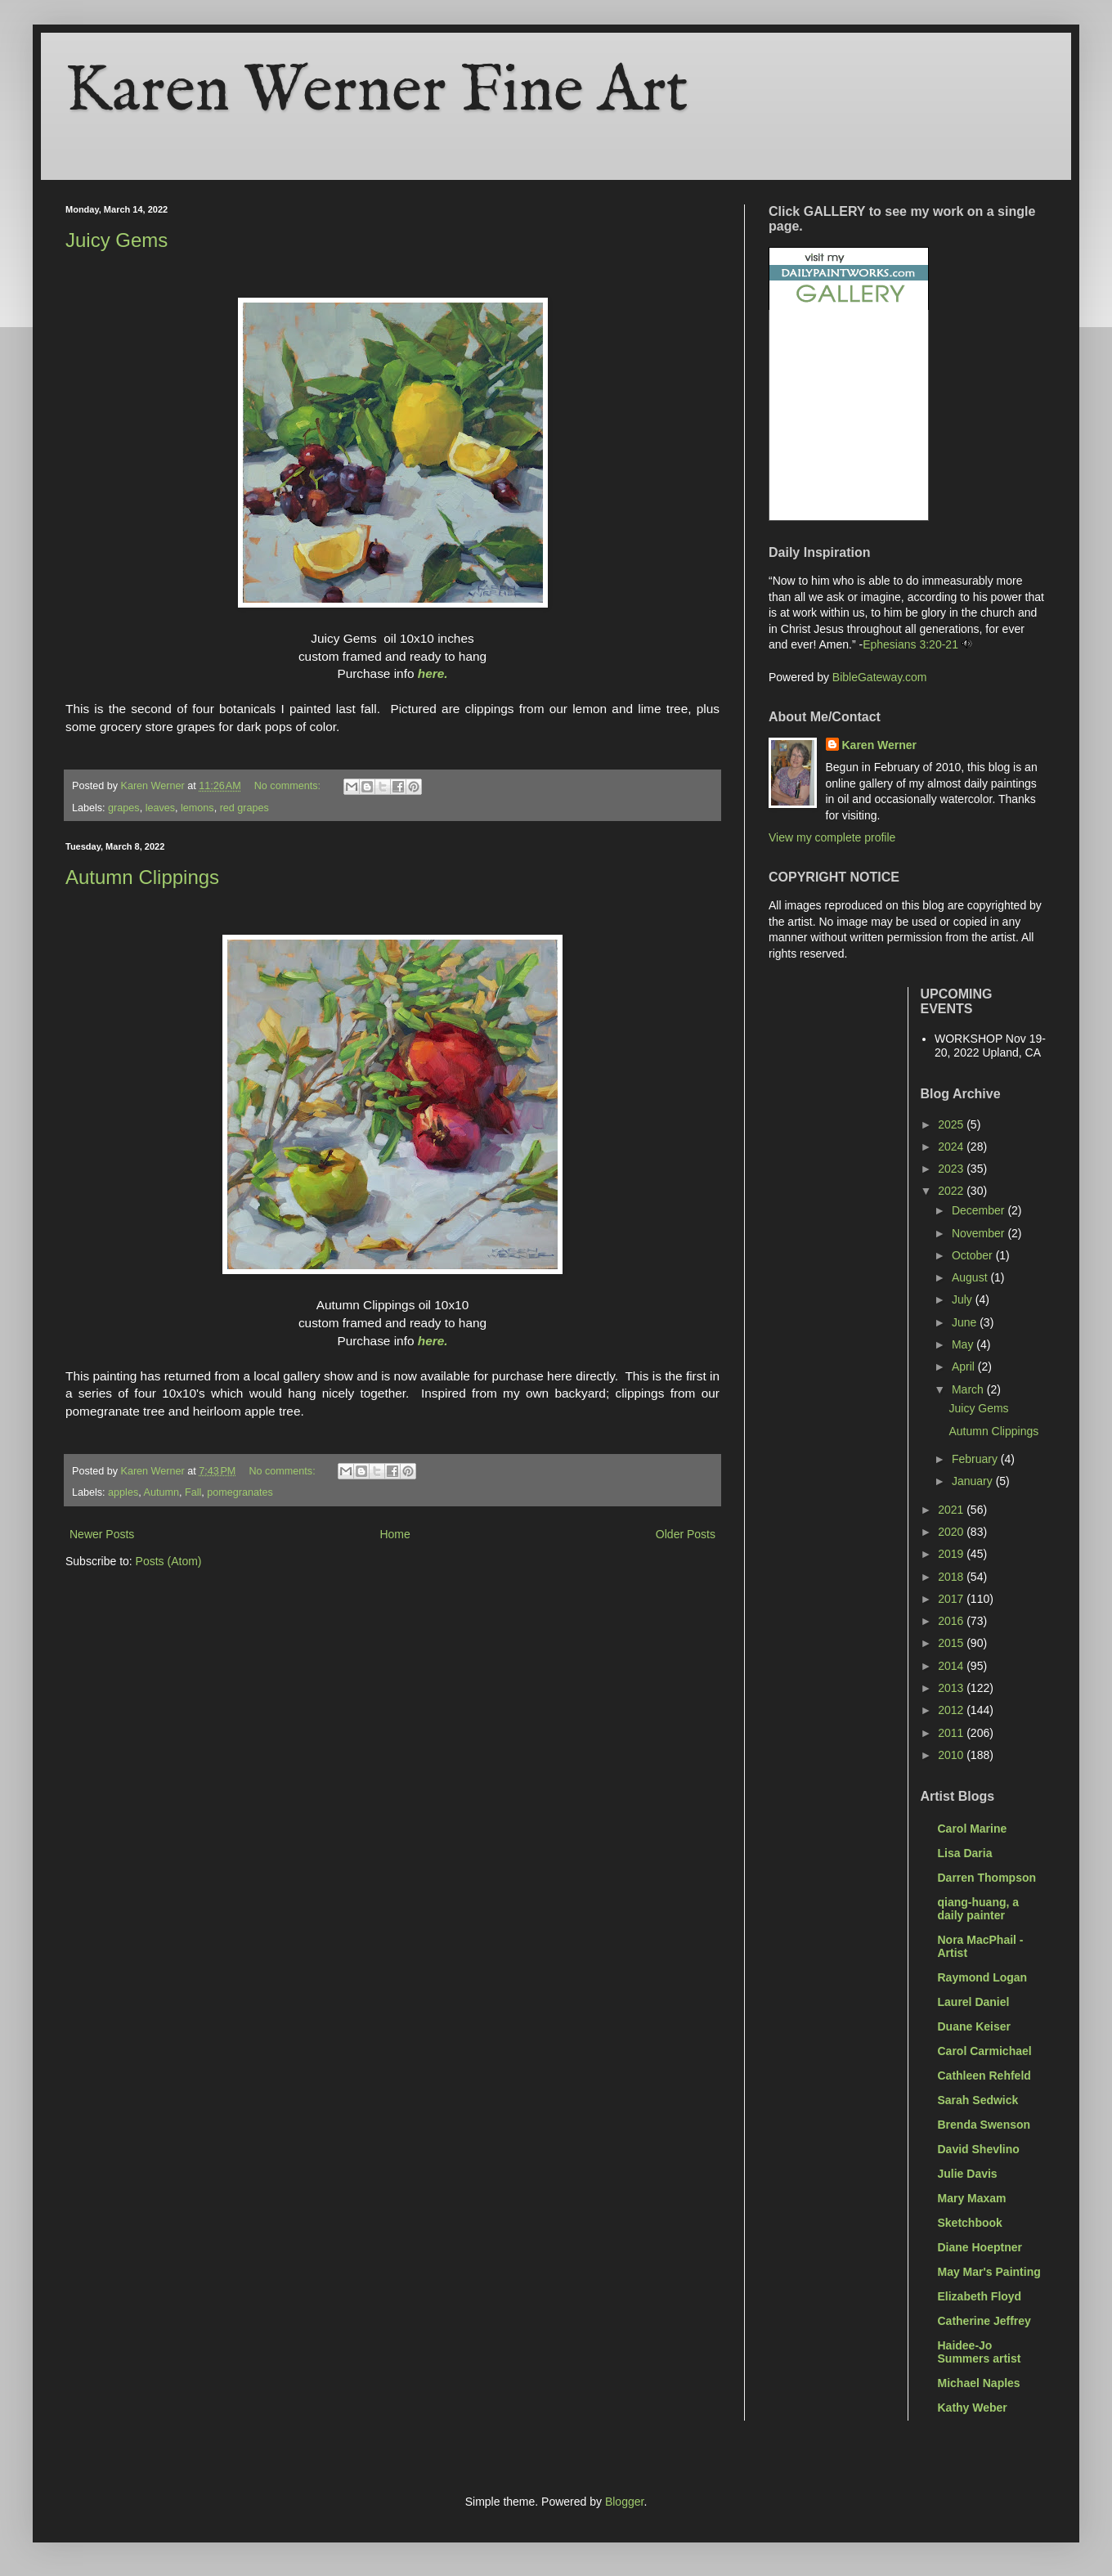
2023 (952, 1168)
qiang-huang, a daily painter (979, 1909)
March (969, 1389)
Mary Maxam (972, 2198)
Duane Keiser (974, 2026)
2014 (952, 1665)
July (963, 1299)
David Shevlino (979, 2149)
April (965, 1366)
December (979, 1210)
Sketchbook (970, 2222)
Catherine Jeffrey (984, 2320)
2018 (952, 1576)
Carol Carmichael (985, 2051)
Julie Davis (968, 2173)
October (974, 1255)
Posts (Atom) (169, 1561)
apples (123, 1492)
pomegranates (240, 1492)
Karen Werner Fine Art (376, 92)
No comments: (289, 786)
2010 (952, 1754)
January (974, 1481)
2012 (952, 1710)
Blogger (624, 2501)
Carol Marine (972, 1828)
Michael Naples (979, 2383)
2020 (952, 1531)
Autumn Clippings (142, 877)
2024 (952, 1146)
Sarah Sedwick (978, 2100)
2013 (952, 1687)
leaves (160, 808)
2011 (952, 1732)
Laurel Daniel (974, 2001)
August (971, 1277)
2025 (952, 1124)
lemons (197, 808)
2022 (952, 1190)
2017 (952, 1598)
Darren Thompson (987, 1877)
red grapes (244, 808)
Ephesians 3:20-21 (910, 644)
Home (394, 1534)
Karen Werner (879, 745)
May (964, 1344)
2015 (952, 1642)
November (979, 1233)
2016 (952, 1620)
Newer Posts (102, 1534)
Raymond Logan (983, 1977)
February (976, 1458)
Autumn (161, 1492)
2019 (952, 1553)
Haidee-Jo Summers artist (979, 2352)
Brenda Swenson (984, 2124)
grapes (124, 808)
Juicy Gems (116, 240)
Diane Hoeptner (980, 2247)
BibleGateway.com (879, 677)
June (966, 1322)
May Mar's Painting (989, 2271)
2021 (952, 1509)
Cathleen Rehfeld (984, 2075)
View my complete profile (832, 837)
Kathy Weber (972, 2407)
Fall (193, 1492)
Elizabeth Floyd (980, 2296)
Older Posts (685, 1534)
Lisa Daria (965, 1853)
